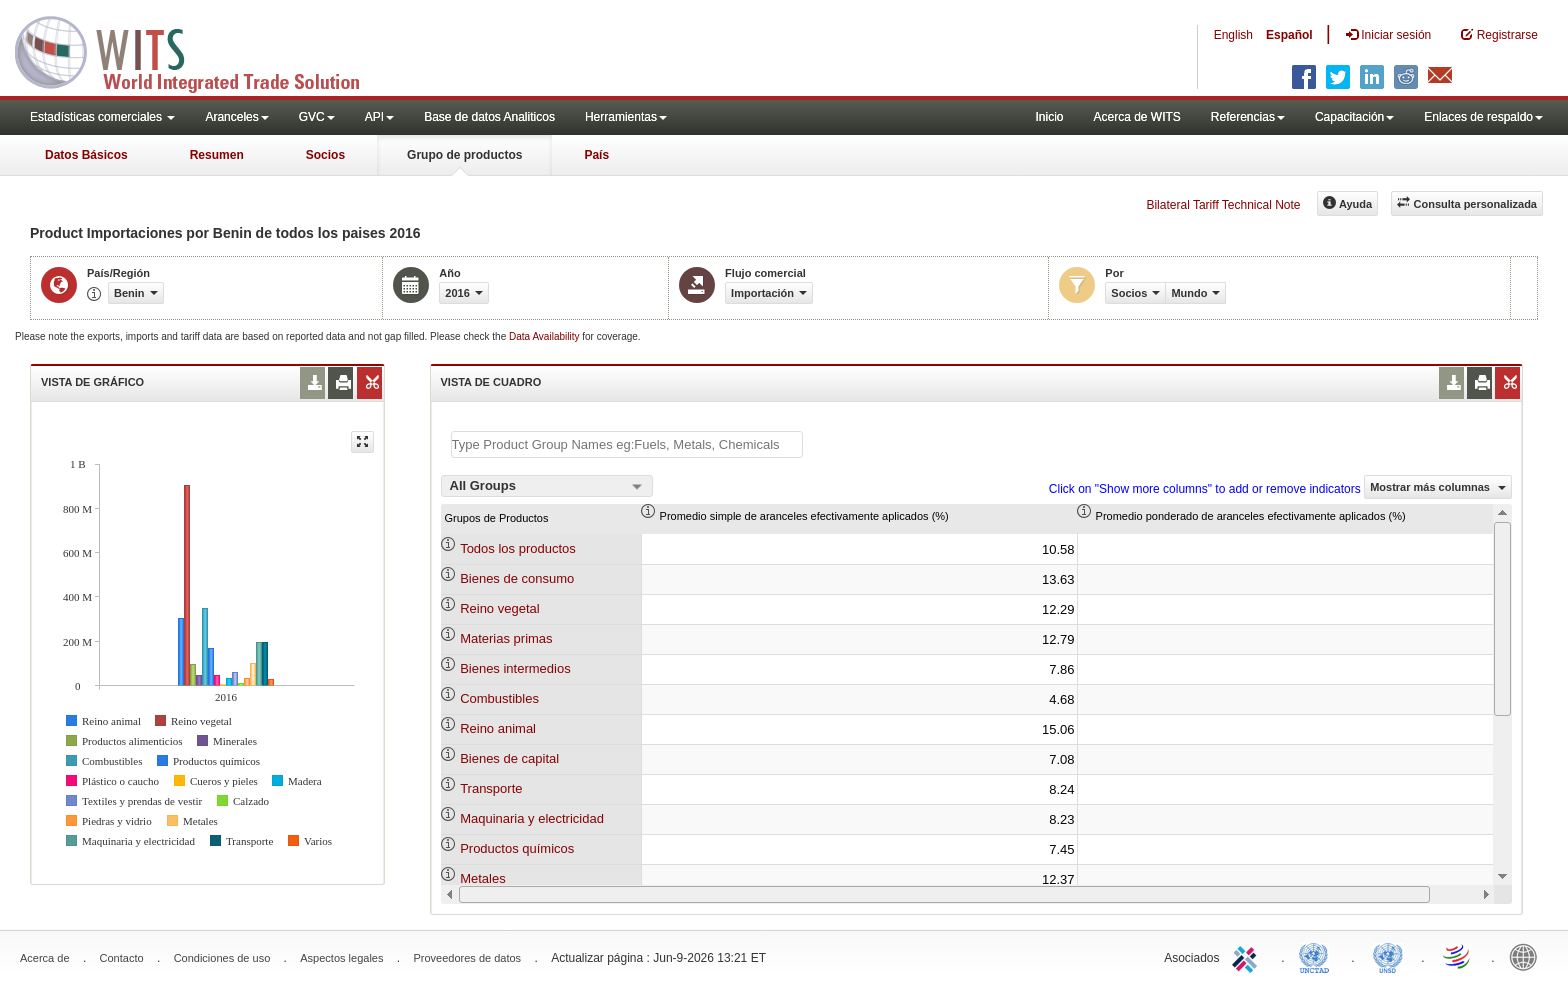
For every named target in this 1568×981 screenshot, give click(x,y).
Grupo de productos (464, 155)
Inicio (1049, 117)
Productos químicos (517, 848)
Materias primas (506, 638)
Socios (325, 155)
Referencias (1248, 117)
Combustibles (499, 698)
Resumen (217, 155)
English (1233, 35)
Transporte (491, 788)
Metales (483, 878)
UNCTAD (1318, 956)
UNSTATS (1388, 956)
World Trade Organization (1458, 956)
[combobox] (547, 486)
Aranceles (236, 117)
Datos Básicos (86, 155)
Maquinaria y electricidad (532, 818)
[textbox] (627, 444)
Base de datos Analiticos (489, 117)
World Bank (1528, 956)
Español (1289, 35)
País (596, 155)
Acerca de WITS (1136, 117)
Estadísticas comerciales (102, 117)
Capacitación (1354, 117)
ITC (1248, 956)
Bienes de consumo (517, 578)
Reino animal (498, 728)
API (379, 117)
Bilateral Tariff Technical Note (1223, 205)
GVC (317, 117)
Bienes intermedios (515, 668)
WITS (200, 50)
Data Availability (545, 336)
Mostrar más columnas (1438, 487)
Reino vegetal (500, 608)
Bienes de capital (509, 758)
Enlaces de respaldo (1483, 117)
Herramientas (626, 117)
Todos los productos (518, 548)
